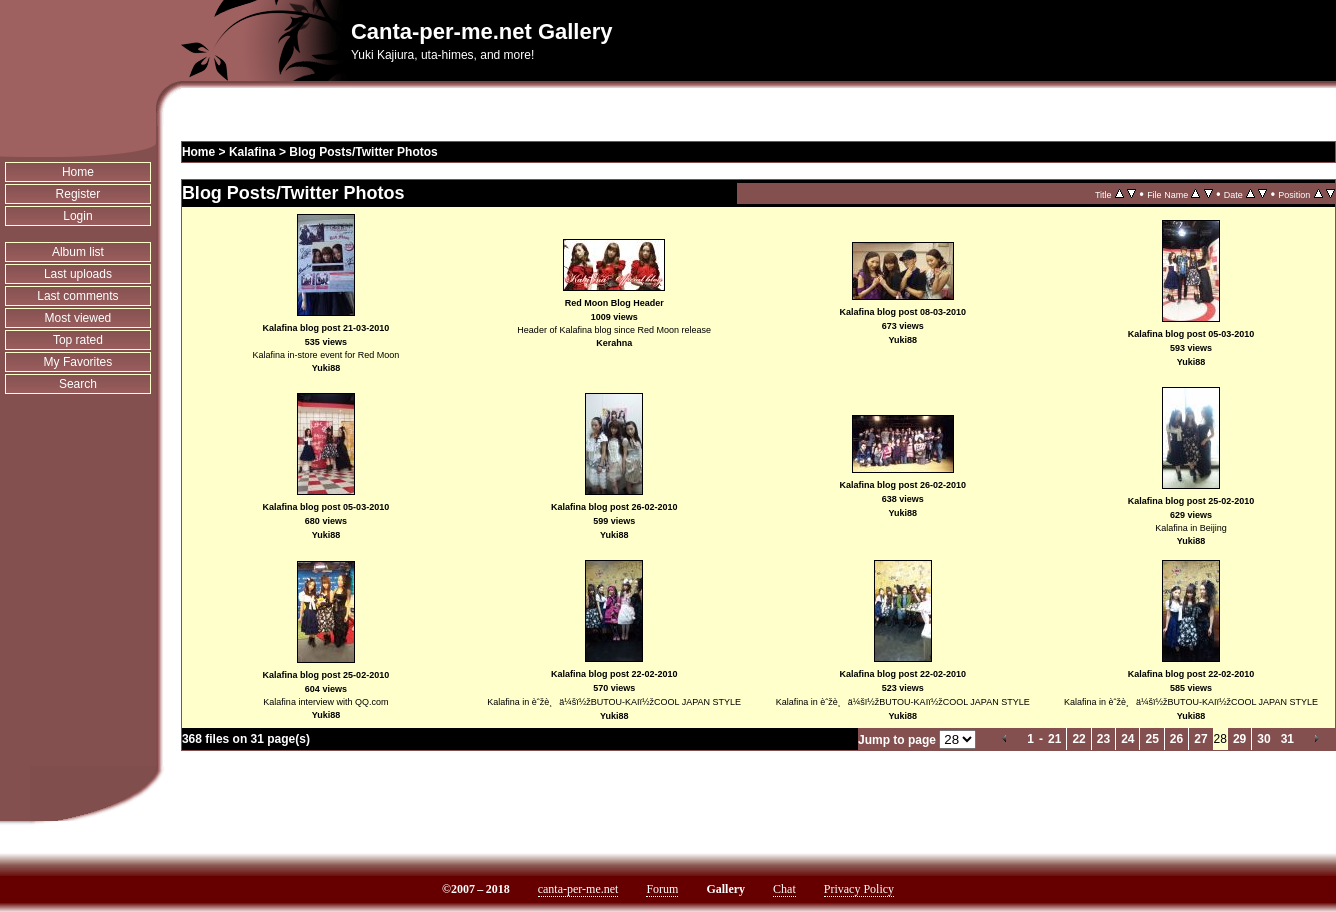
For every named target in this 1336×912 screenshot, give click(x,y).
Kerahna (614, 343)
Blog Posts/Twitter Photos (363, 152)
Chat (784, 889)
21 (1054, 739)
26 (1176, 739)
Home (78, 172)
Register (78, 194)
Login (77, 216)
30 (1263, 739)
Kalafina (252, 152)
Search (78, 384)
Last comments (77, 296)
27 (1200, 739)
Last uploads (78, 274)
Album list (78, 252)
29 (1239, 739)
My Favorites (78, 362)
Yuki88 (326, 368)
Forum (662, 889)
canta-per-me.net (578, 889)
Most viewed (78, 318)
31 (1287, 739)
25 (1151, 739)
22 (1078, 739)
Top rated (78, 340)
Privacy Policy (859, 889)
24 (1127, 739)
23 (1103, 739)
